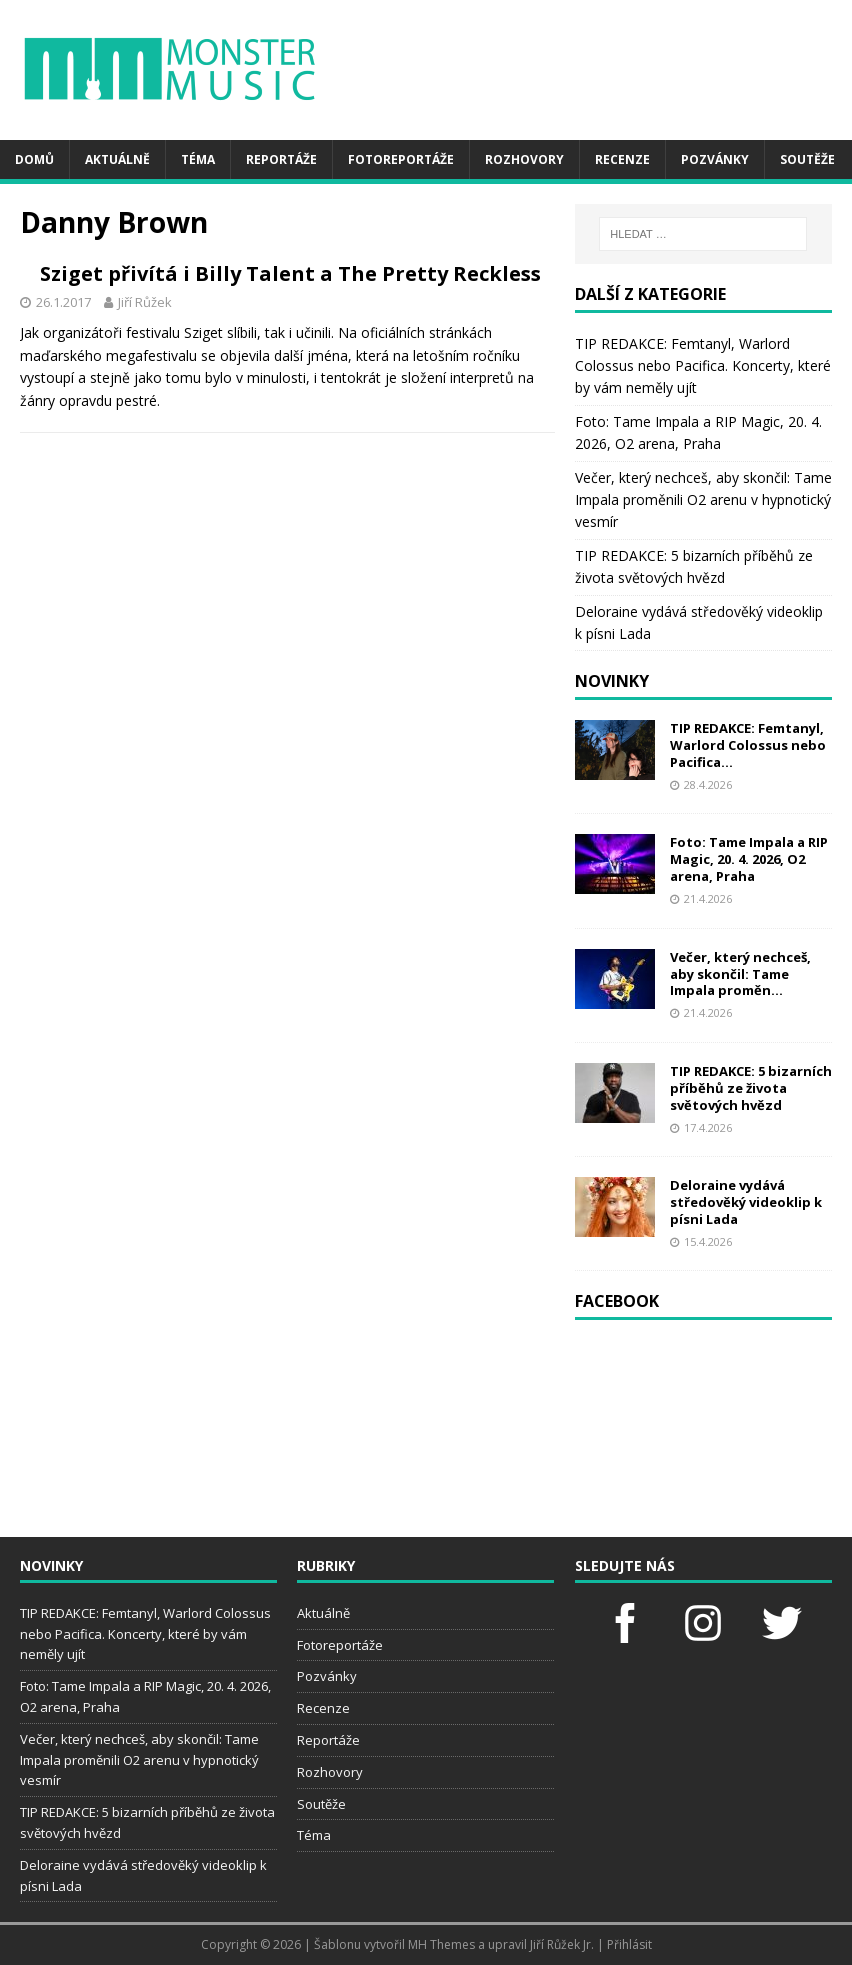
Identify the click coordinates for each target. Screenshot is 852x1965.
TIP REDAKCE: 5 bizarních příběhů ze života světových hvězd (751, 1088)
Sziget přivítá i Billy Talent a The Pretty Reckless (412, 286)
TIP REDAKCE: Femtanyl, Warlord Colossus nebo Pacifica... (748, 745)
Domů (34, 159)
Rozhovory (524, 159)
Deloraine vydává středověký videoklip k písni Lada (746, 1202)
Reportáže (281, 159)
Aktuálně (117, 159)
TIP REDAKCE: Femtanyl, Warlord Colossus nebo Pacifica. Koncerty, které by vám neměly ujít (703, 366)
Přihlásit (629, 1944)
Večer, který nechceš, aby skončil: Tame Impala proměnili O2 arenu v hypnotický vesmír (703, 500)
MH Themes (441, 1944)
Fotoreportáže (401, 159)
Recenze (622, 159)
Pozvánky (715, 159)
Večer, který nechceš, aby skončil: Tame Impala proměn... (740, 974)
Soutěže (807, 159)
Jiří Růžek (400, 328)
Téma (198, 159)
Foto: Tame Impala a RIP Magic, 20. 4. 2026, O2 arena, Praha (749, 859)
